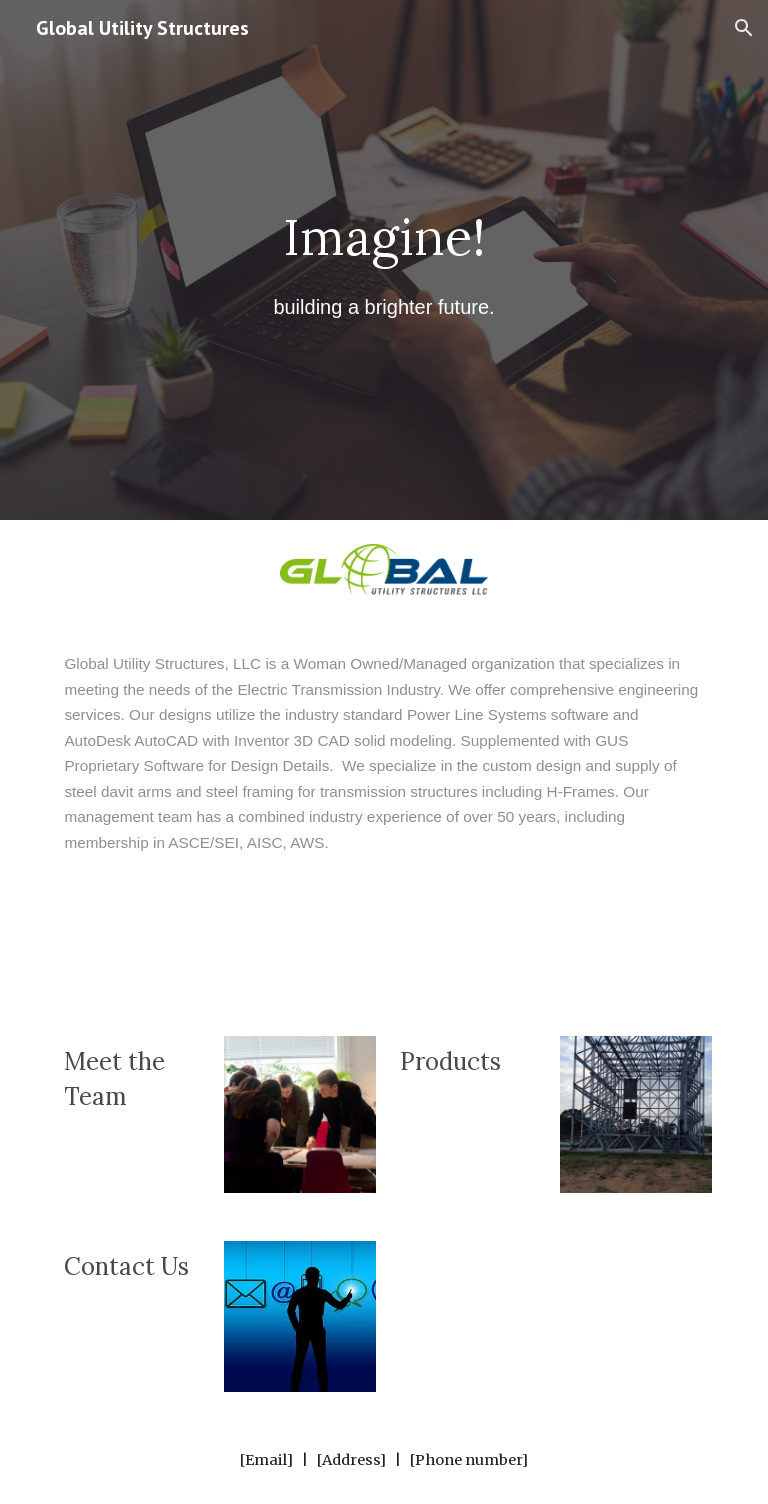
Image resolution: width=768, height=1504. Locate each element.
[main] (383, 260)
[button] (744, 28)
